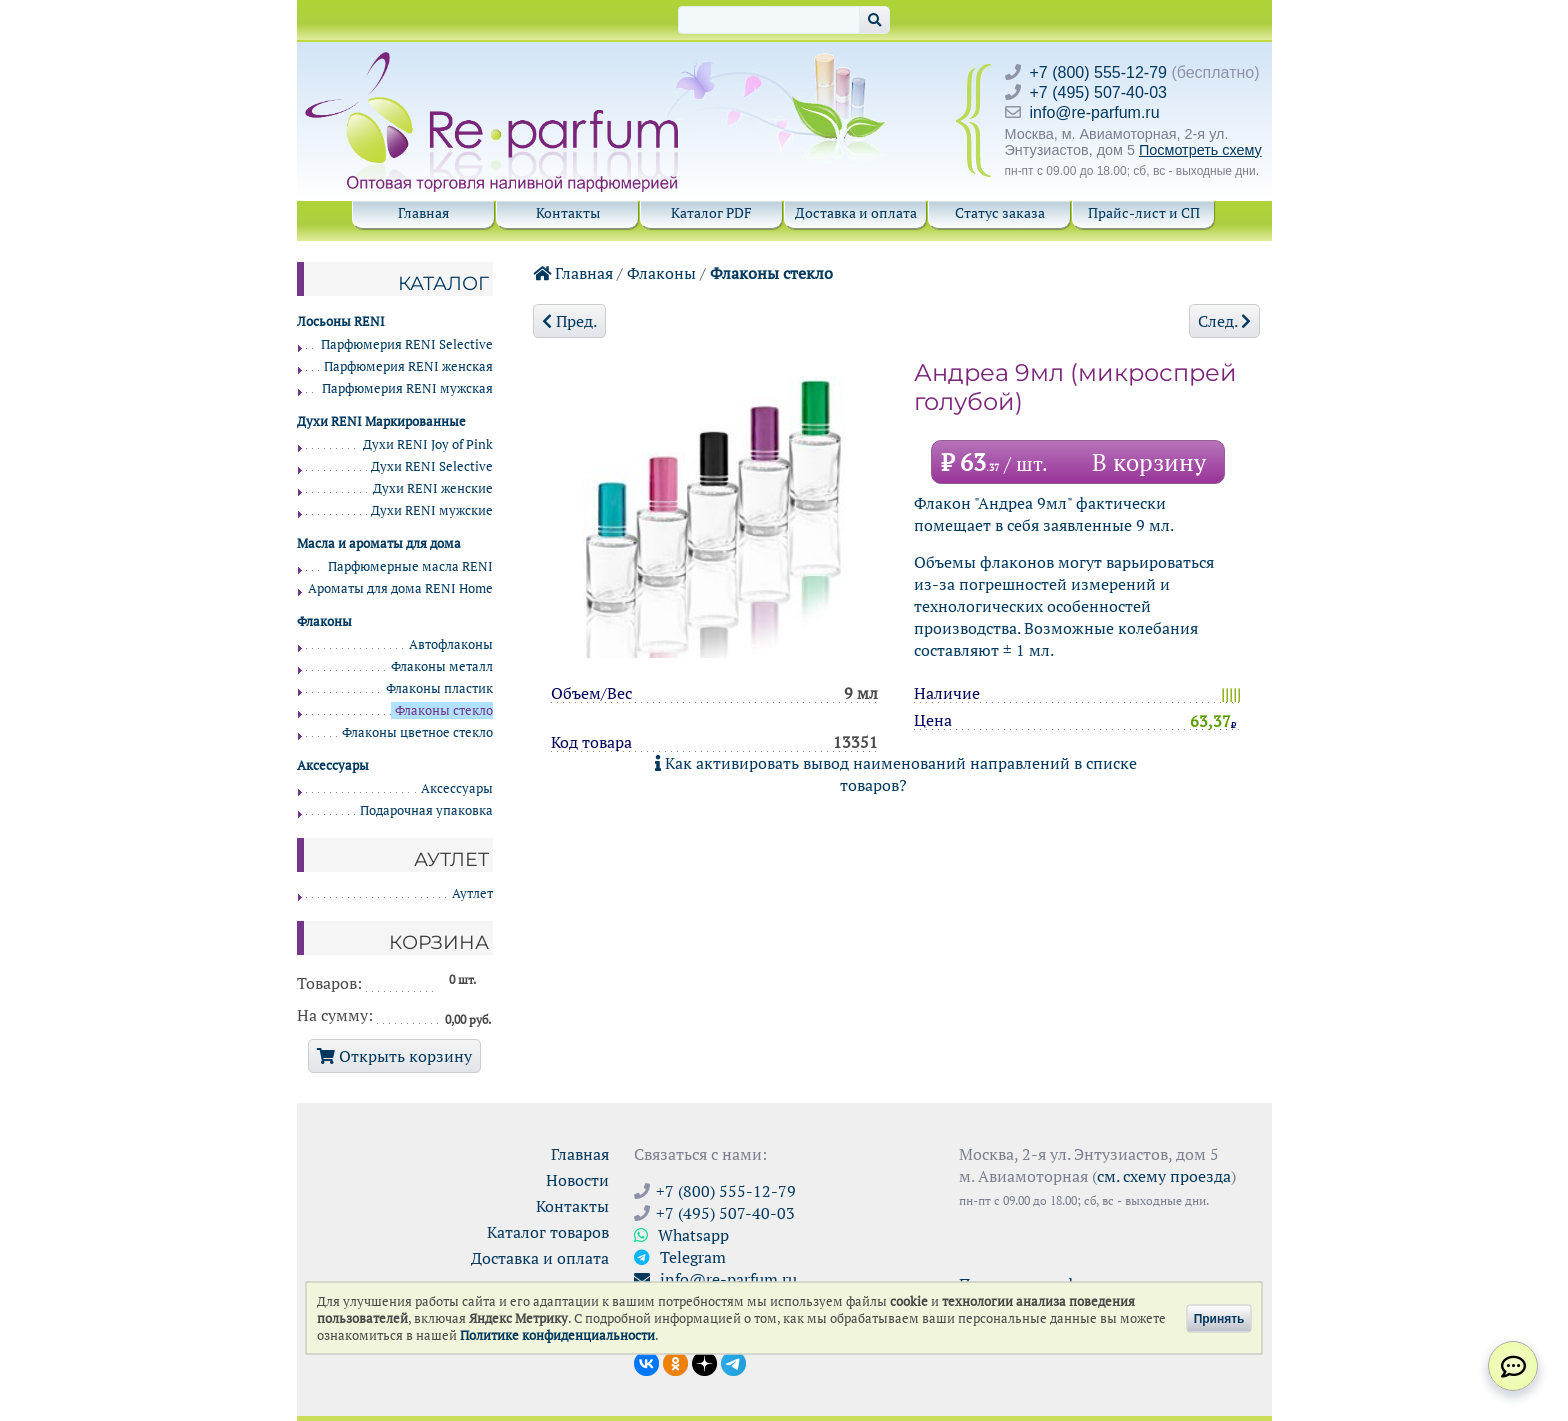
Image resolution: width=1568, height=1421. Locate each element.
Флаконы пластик (439, 688)
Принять (1219, 1318)
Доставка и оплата (856, 212)
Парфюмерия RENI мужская (407, 388)
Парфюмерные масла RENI (410, 566)
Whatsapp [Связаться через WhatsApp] (681, 1235)
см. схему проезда (1164, 1176)
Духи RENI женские (433, 488)
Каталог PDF (711, 212)
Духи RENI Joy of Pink (428, 444)
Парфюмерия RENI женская (408, 366)
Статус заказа (1000, 212)
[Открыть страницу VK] (646, 1362)
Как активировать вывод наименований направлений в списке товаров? (896, 774)
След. (1224, 321)
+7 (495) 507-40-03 (1098, 92)
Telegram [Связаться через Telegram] (680, 1257)
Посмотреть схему (1200, 150)
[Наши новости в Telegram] (733, 1362)
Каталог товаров (548, 1232)
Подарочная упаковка (426, 810)
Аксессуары (457, 788)
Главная (423, 212)
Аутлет (472, 893)
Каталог (443, 283)
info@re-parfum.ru (1095, 112)
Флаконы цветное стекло (417, 732)
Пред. (569, 321)
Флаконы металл (442, 666)
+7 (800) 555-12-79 (1098, 72)
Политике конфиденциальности (557, 1335)
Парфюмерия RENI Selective (407, 344)
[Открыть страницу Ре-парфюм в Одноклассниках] (675, 1362)
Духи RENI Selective (432, 466)
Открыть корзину (394, 1056)
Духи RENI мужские (432, 510)
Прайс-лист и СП (1144, 212)
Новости (577, 1180)
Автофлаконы (451, 644)
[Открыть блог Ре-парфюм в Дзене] (704, 1362)
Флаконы (661, 273)
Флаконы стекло (771, 273)
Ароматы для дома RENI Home (400, 588)
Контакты (568, 212)
